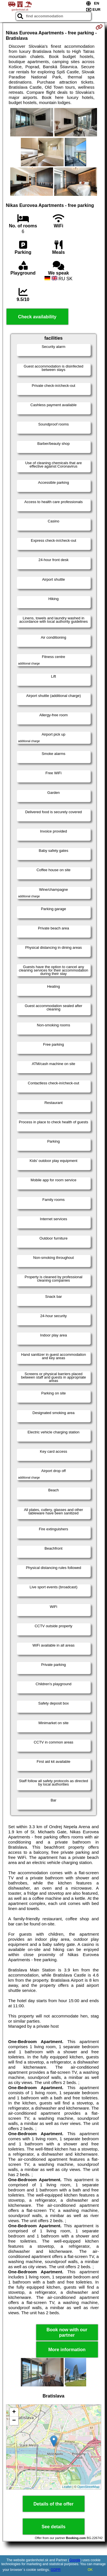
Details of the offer (53, 2504)
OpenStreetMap (88, 2486)
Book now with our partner (67, 2332)
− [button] (14, 2421)
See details (54, 2526)
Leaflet (67, 2486)
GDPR (56, 2570)
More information (67, 2349)
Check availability (37, 316)
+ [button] (14, 2412)
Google (74, 2560)
